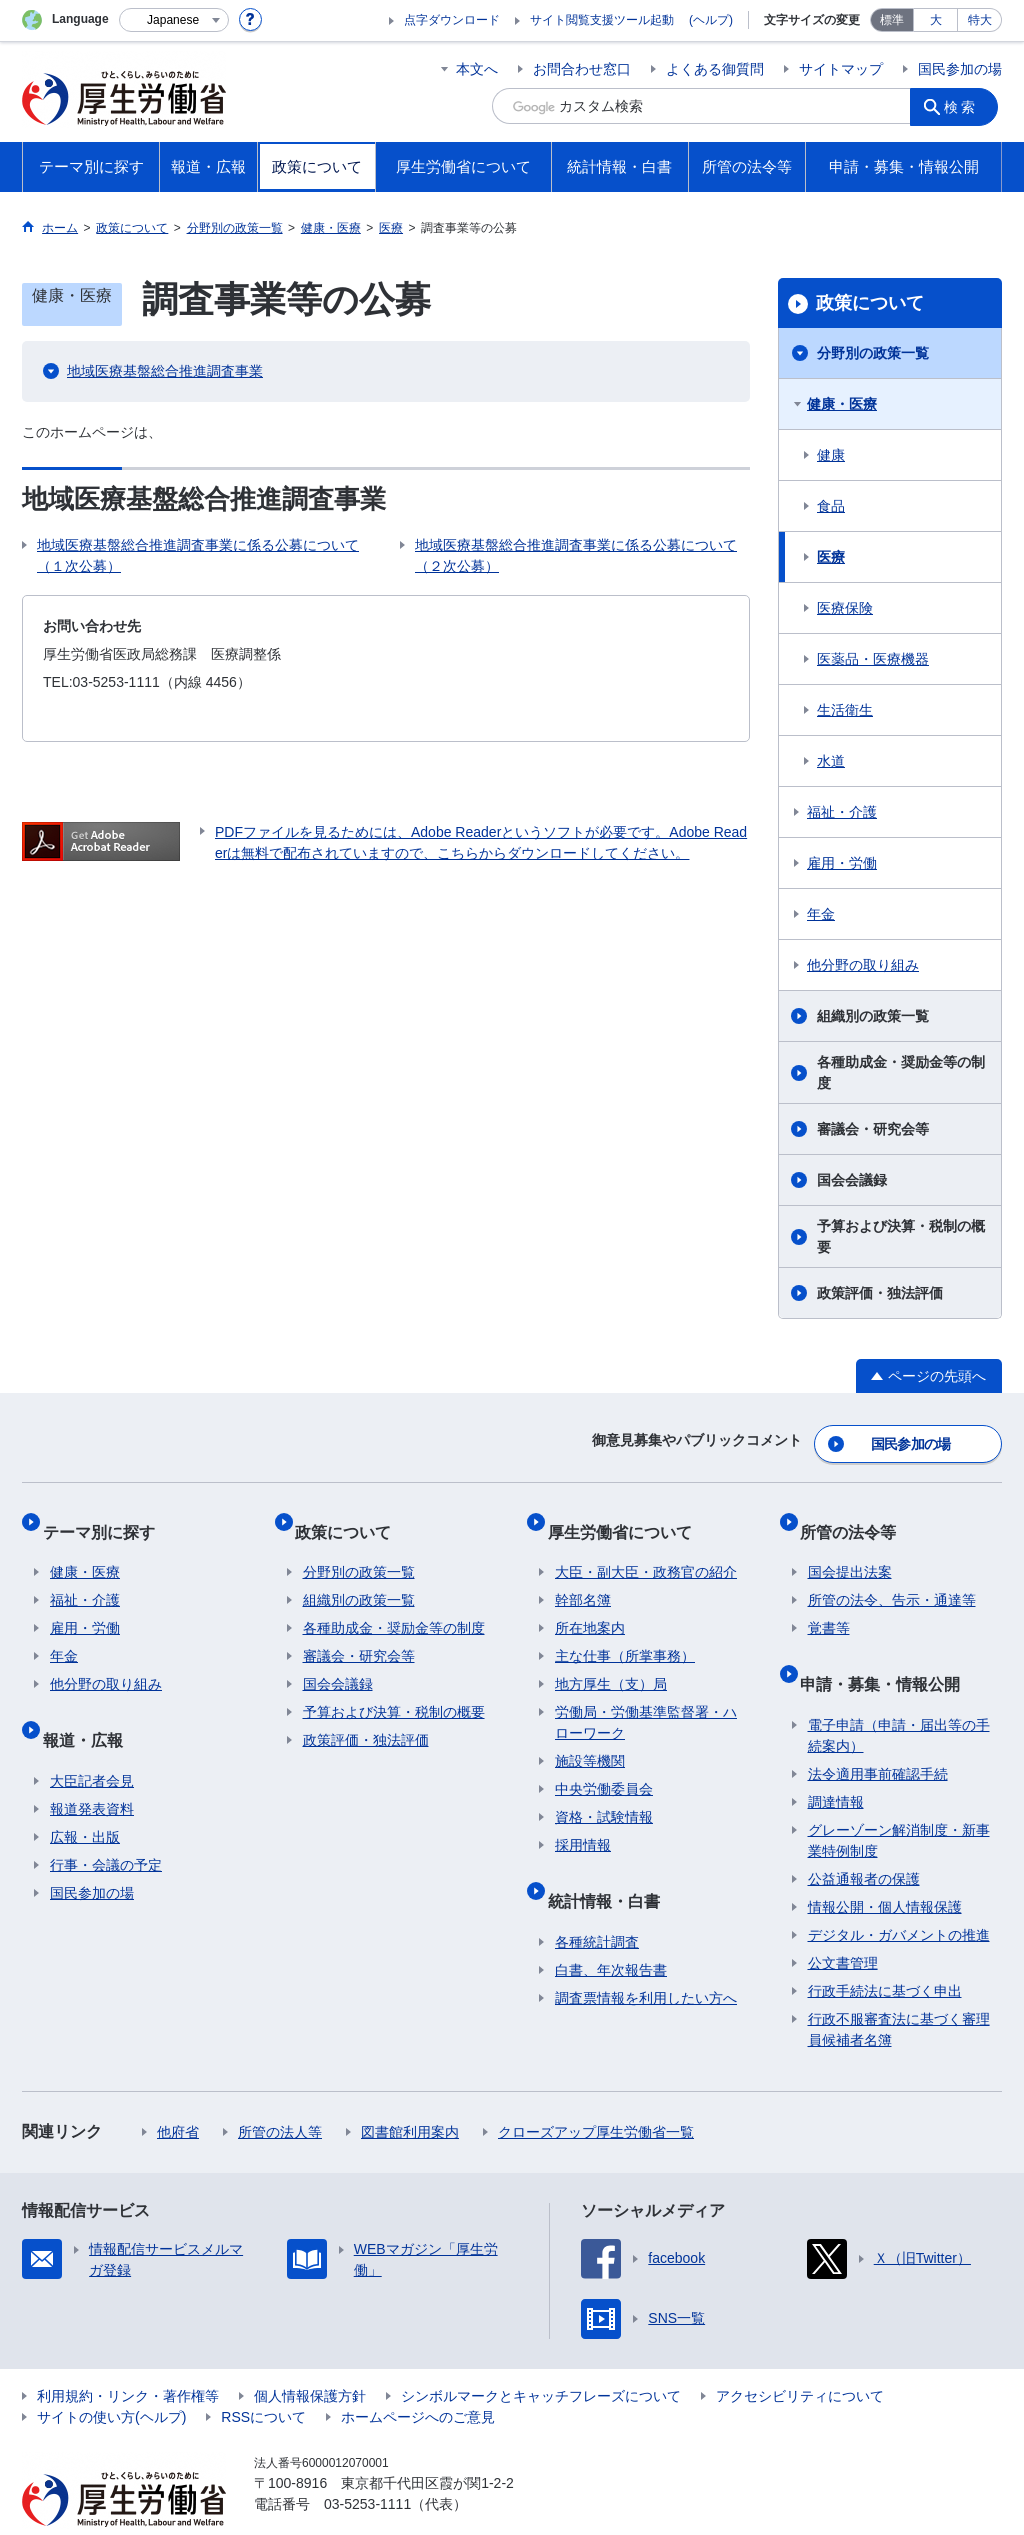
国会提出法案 (850, 1550)
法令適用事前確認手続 (878, 1735)
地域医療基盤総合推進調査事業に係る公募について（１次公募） (198, 555)
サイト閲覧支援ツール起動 (602, 20)
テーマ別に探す (106, 1516)
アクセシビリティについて (800, 2357)
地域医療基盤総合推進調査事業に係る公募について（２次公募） (576, 555)
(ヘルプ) (711, 20)
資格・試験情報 (604, 1795)
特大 (980, 20)
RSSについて (263, 2378)
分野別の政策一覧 (873, 353)
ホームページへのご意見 (418, 2378)
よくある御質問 (715, 69)
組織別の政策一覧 (873, 1016)
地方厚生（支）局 (611, 1662)
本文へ (477, 69)
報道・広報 (90, 1708)
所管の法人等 (280, 2093)
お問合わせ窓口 (582, 69)
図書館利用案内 (410, 2093)
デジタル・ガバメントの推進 (899, 1896)
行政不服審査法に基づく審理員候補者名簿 (899, 1990)
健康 (831, 455)
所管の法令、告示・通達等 (892, 1578)
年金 (821, 914)
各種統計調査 (597, 1903)
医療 (831, 557)
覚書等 (829, 1606)
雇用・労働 (842, 863)
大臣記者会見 (92, 1742)
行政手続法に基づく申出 (885, 1952)
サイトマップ (841, 69)
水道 (831, 761)
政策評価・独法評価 (880, 1293)
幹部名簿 (583, 1578)
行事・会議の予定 (106, 1826)
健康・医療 (842, 404)
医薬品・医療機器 (873, 659)
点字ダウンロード (452, 20)
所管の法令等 (856, 1516)
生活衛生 (845, 710)
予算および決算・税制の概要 (901, 1236)
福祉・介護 (842, 812)
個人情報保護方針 (310, 2357)
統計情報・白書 (611, 1869)
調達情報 (836, 1763)
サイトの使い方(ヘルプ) (111, 2378)
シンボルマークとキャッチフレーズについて (541, 2357)
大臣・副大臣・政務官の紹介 (646, 1550)
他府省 (178, 2093)
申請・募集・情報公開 (888, 1652)
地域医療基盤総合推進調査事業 (165, 371)
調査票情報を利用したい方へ (646, 1959)
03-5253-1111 (367, 2465)
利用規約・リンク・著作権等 (128, 2357)
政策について (870, 303)
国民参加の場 (960, 69)
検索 (966, 106)
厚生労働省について (627, 1516)
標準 (892, 20)
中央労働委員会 (604, 1767)
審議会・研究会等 (873, 1129)
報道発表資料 (92, 1770)
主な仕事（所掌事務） (625, 1634)
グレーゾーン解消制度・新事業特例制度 (899, 1801)
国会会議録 (852, 1180)
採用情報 (583, 1823)
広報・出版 (85, 1798)
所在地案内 (590, 1606)
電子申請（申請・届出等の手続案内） (899, 1696)
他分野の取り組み (863, 965)
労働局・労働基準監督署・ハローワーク (646, 1700)
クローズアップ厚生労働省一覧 (596, 2093)
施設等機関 (590, 1739)
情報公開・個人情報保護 (885, 1868)
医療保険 (845, 608)
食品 (831, 506)
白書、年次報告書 (611, 1931)
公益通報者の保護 (864, 1840)
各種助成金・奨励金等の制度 (901, 1072)
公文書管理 (843, 1924)
